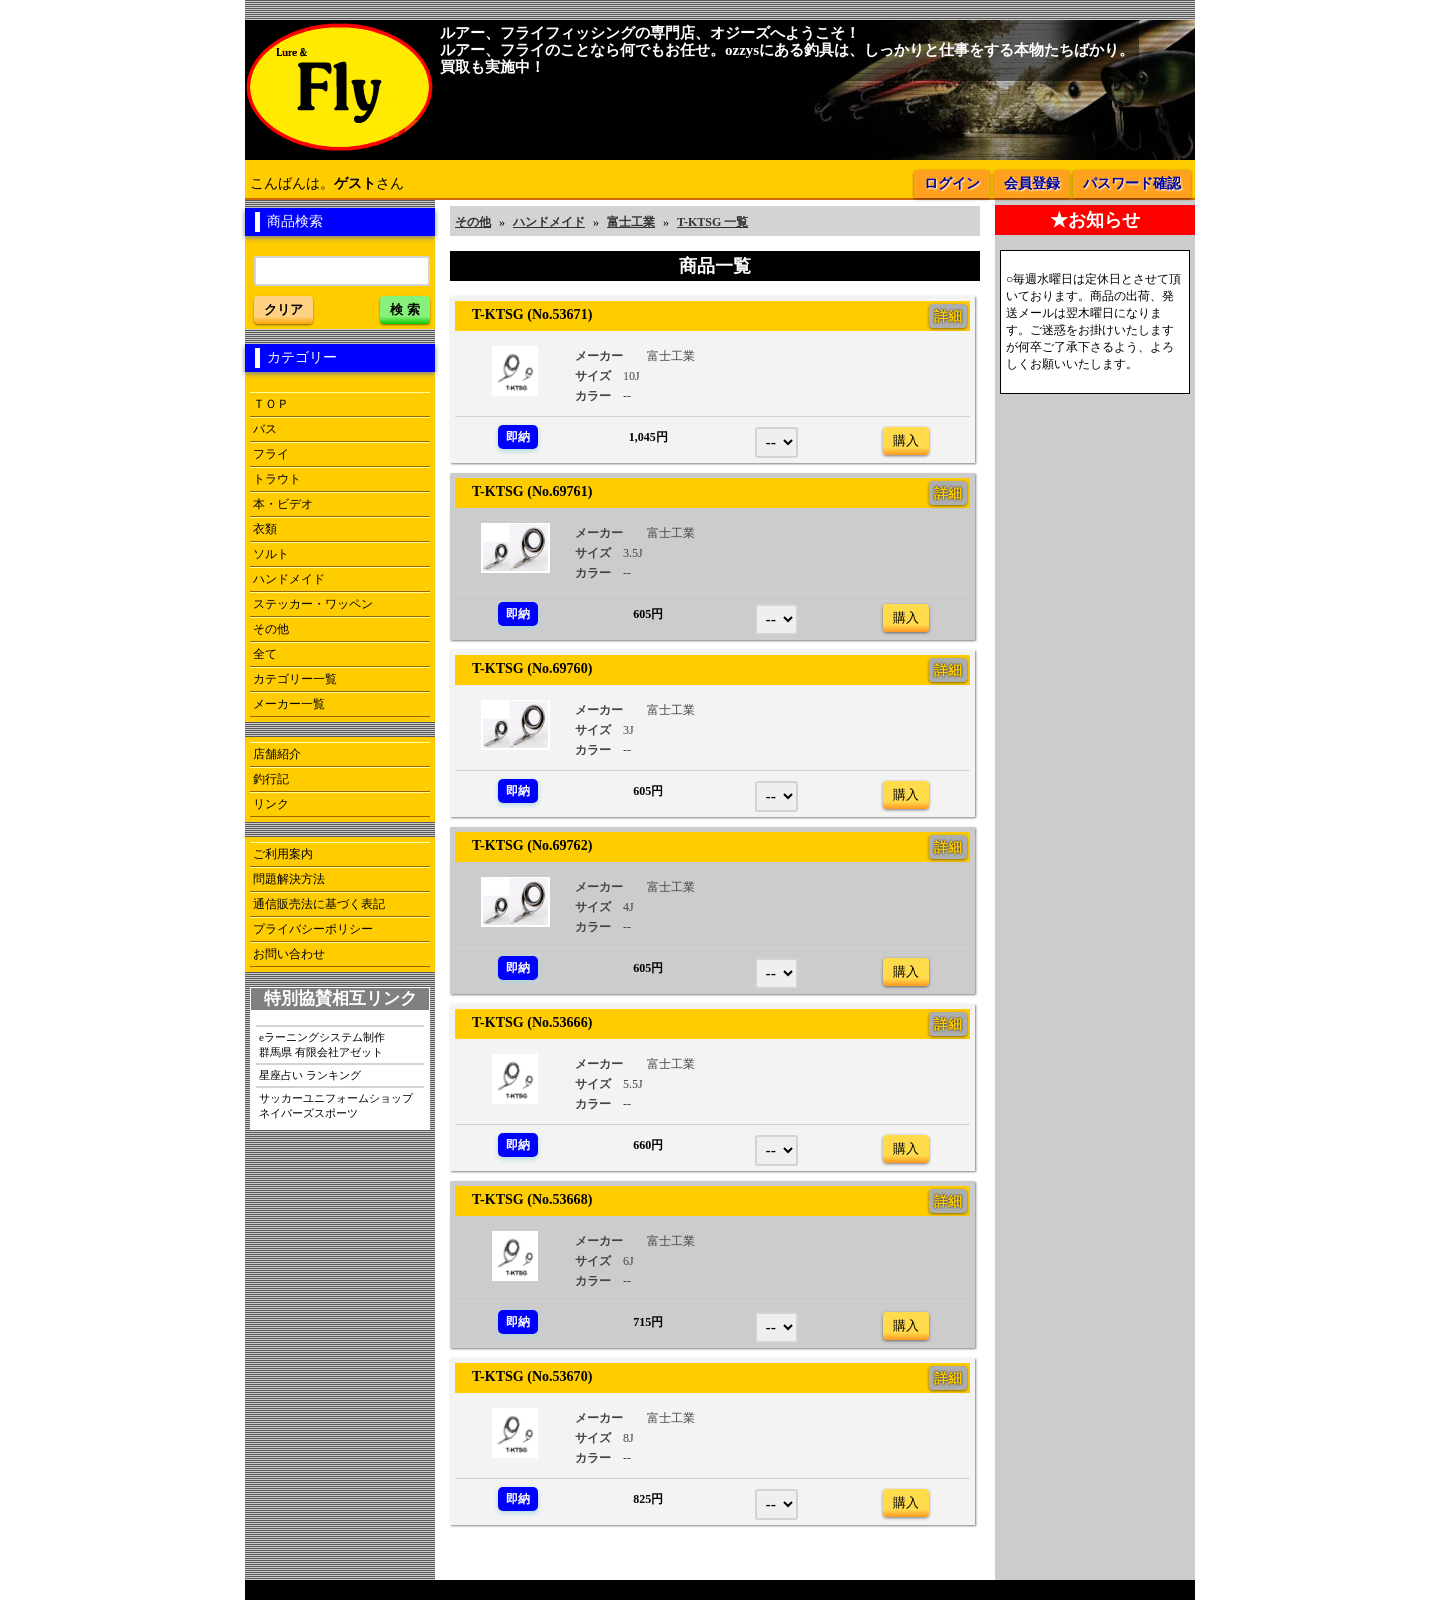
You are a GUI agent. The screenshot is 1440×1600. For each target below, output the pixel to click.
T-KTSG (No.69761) (525, 491)
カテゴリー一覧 (295, 679)
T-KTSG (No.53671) (525, 314)
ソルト (271, 554)
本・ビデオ (283, 504)
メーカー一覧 (289, 704)
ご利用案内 (283, 854)
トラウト (277, 479)
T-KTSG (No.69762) (525, 845)
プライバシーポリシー (313, 929)
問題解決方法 (289, 879)
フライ (271, 454)
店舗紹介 (277, 754)
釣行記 (271, 779)
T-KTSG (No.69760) (525, 668)
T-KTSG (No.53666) (525, 1022)
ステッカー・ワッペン (313, 604)
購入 (906, 440)
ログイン (952, 183)
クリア (283, 309)
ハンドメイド (289, 579)
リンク (271, 804)
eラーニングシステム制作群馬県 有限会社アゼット (322, 1044)
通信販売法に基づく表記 (319, 904)
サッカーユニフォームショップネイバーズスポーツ (336, 1105)
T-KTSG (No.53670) (525, 1376)
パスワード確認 (1132, 183)
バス (265, 429)
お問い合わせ (289, 954)
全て (265, 654)
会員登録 (1032, 183)
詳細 (948, 316)
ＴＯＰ (271, 404)
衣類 (265, 529)
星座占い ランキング (310, 1075)
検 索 (405, 309)
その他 (271, 629)
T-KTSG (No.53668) (525, 1199)
